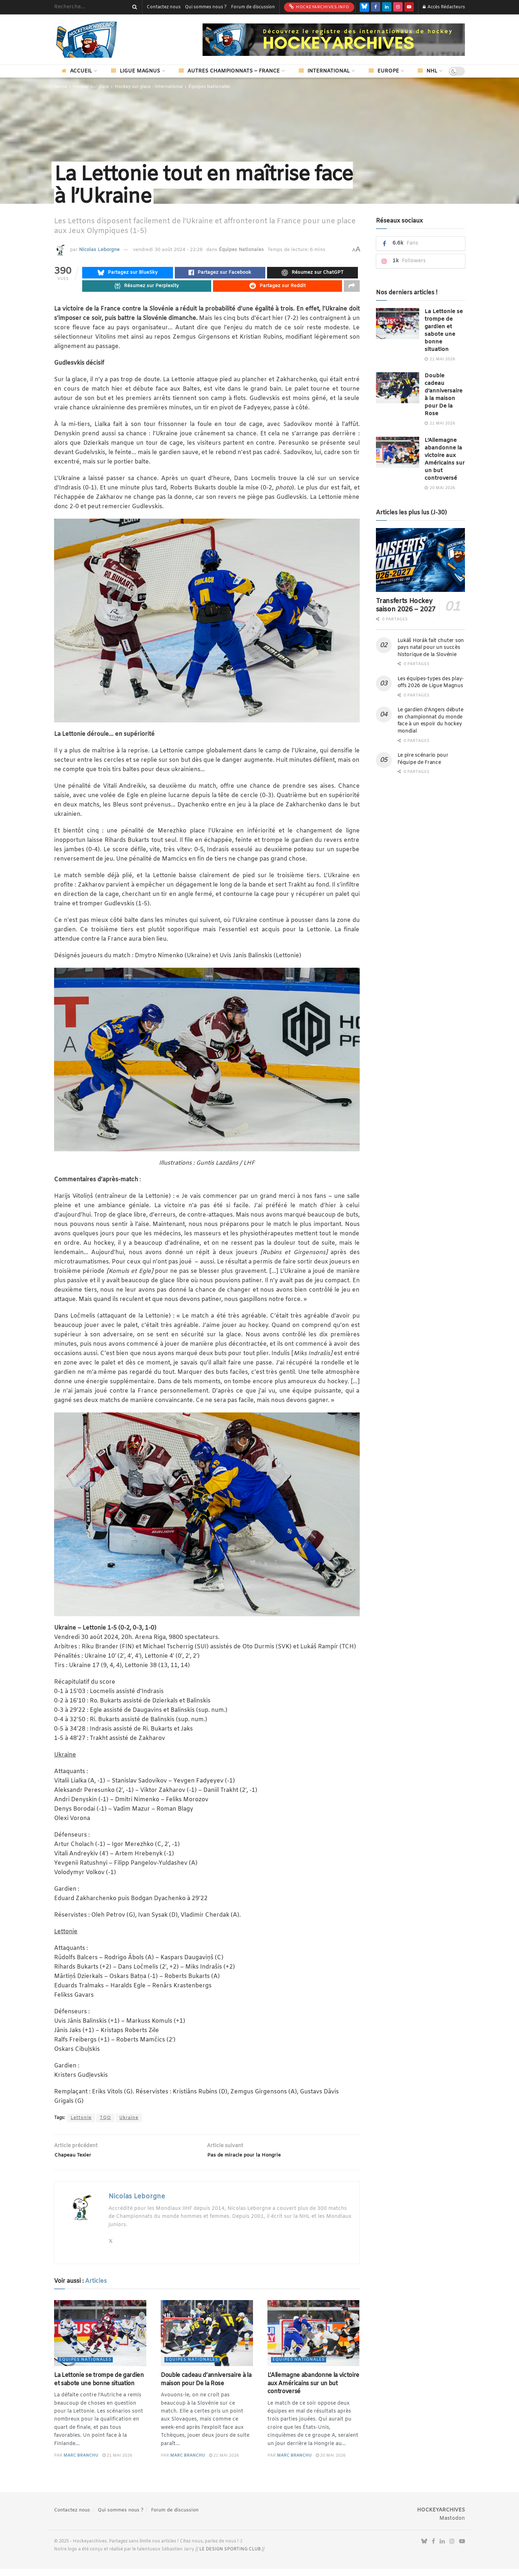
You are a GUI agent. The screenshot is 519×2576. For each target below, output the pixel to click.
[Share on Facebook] (220, 274)
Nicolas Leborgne (99, 250)
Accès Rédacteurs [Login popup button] (444, 7)
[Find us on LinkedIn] (386, 7)
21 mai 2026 (117, 2462)
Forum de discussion (253, 7)
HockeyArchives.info (319, 7)
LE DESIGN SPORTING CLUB (230, 2557)
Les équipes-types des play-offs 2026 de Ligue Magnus (431, 683)
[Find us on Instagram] (398, 7)
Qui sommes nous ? (206, 7)
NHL (427, 71)
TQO (105, 2122)
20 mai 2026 (331, 2462)
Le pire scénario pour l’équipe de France (423, 759)
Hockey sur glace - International (149, 87)
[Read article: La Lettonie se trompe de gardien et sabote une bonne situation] (100, 2341)
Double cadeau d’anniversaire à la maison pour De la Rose (206, 2387)
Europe (384, 71)
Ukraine (128, 2122)
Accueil (77, 71)
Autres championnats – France (229, 71)
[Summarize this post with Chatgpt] (312, 274)
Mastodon (452, 2525)
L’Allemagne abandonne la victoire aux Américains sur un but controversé (313, 2391)
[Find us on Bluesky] (364, 7)
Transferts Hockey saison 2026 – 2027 (406, 605)
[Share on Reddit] (277, 289)
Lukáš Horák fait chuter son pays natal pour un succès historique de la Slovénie (431, 647)
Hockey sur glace (91, 87)
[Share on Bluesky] (127, 274)
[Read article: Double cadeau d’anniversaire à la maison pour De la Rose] (207, 2341)
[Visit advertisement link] (334, 39)
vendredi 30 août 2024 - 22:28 (168, 250)
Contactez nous (164, 7)
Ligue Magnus (135, 71)
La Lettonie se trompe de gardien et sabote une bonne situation (99, 2387)
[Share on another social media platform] (352, 289)
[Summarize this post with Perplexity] (146, 289)
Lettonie (81, 2122)
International (324, 71)
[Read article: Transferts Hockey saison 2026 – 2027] (420, 560)
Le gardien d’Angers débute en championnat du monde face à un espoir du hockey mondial (430, 721)
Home (60, 87)
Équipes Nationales (209, 87)
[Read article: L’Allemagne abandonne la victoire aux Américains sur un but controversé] (313, 2341)
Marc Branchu (80, 2462)
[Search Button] (133, 7)
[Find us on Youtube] (409, 7)
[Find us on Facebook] (375, 7)
